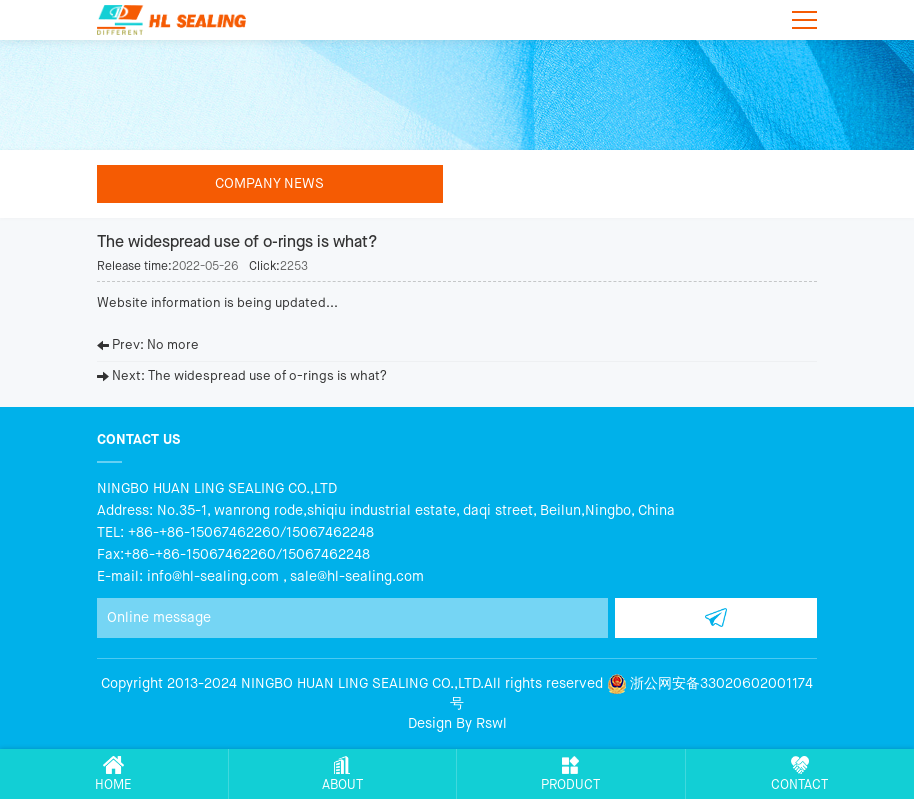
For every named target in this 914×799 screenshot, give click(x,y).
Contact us (138, 439)
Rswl (491, 724)
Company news (269, 184)
